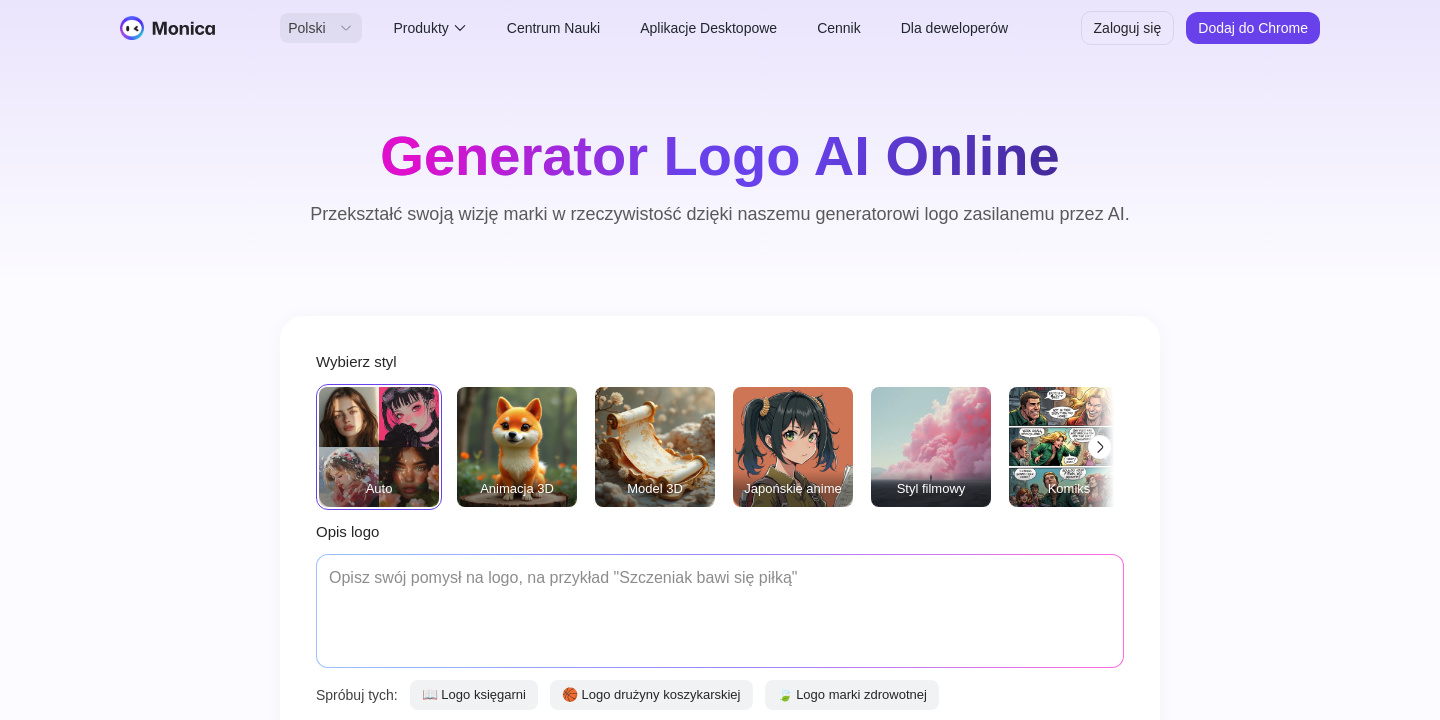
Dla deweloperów (954, 28)
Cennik (839, 28)
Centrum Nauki (553, 28)
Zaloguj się (1128, 28)
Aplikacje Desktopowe (708, 28)
